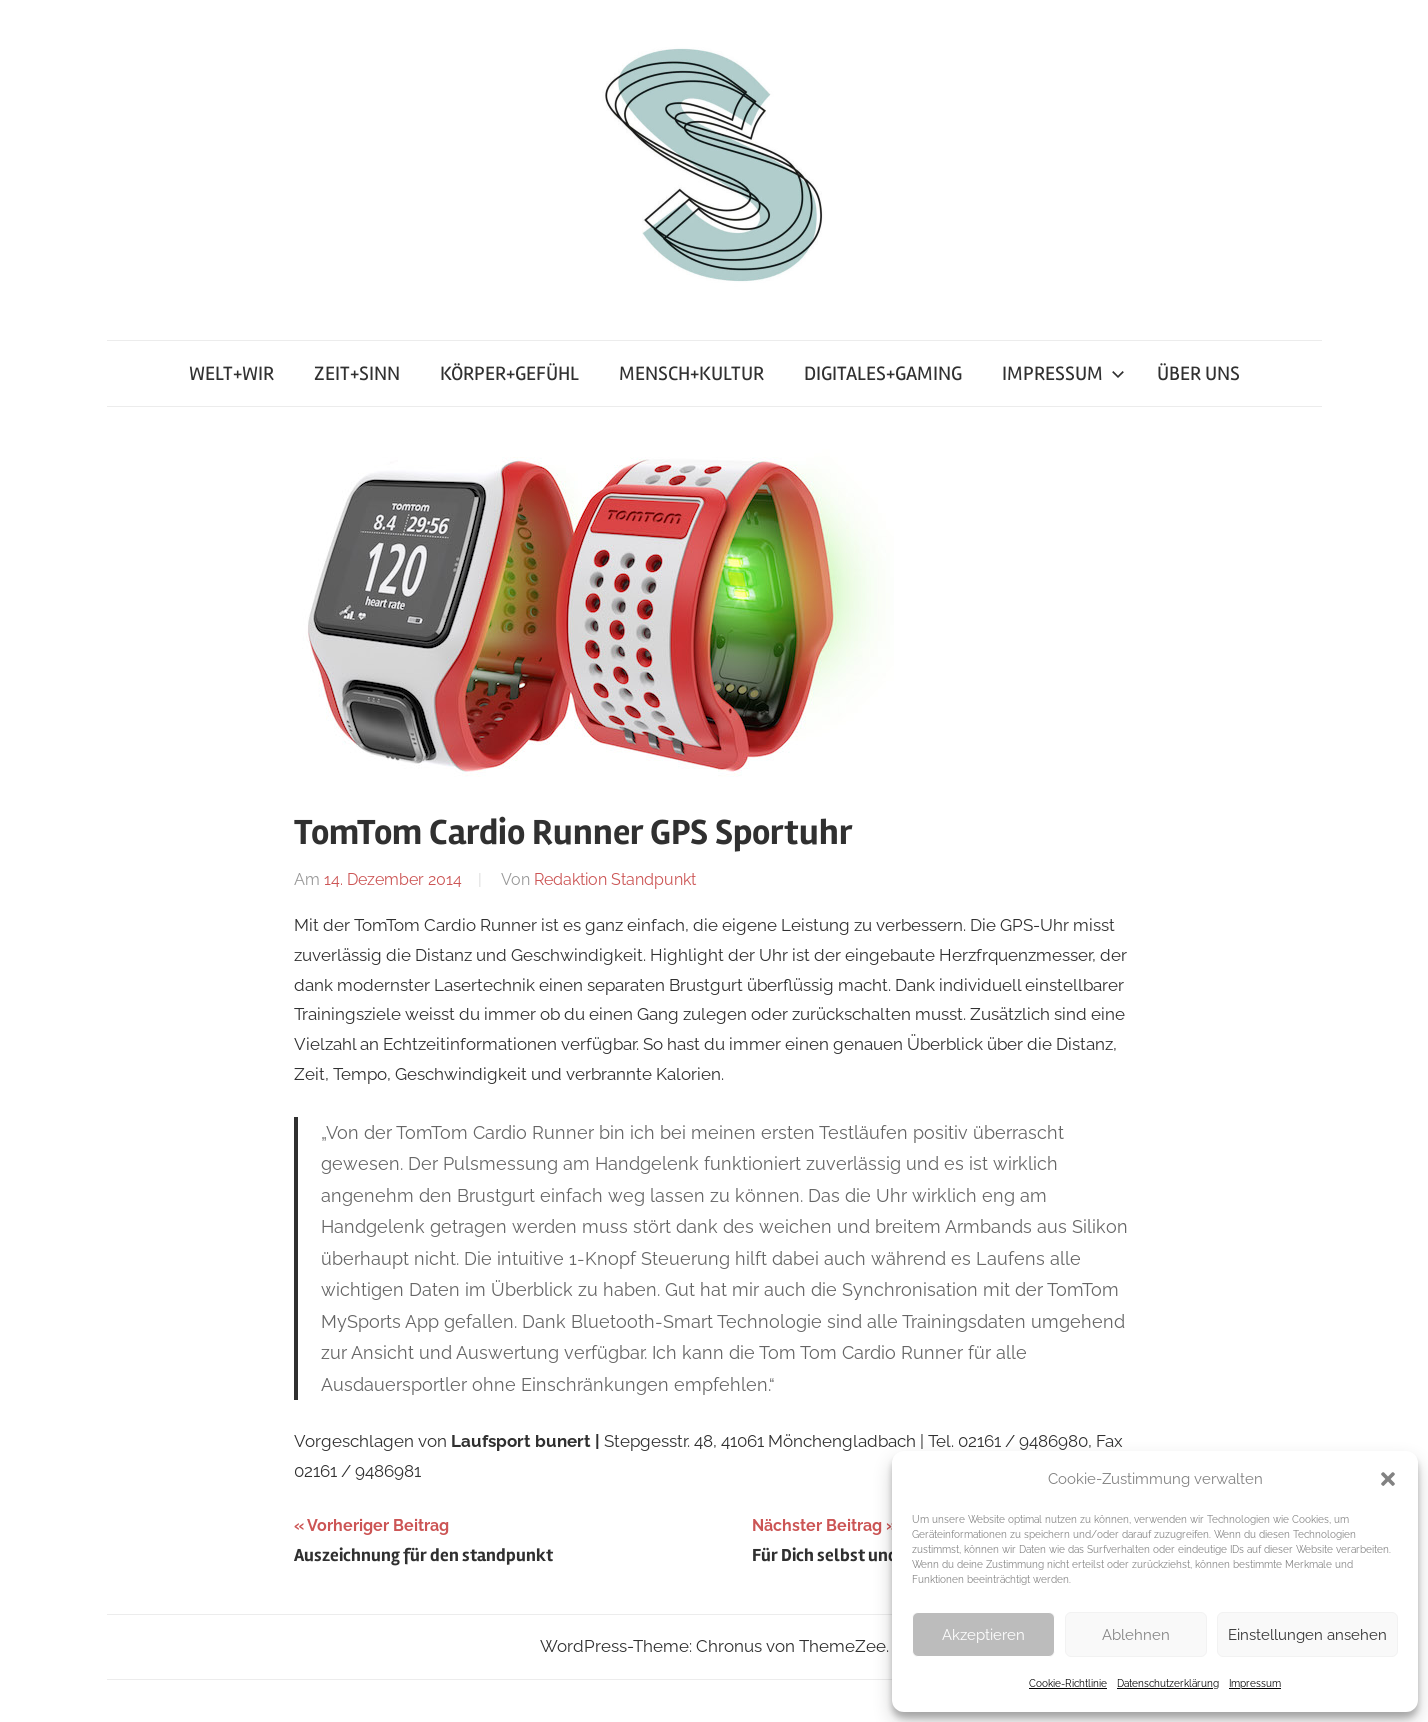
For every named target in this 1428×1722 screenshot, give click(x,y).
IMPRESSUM (1063, 373)
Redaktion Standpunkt (615, 879)
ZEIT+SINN (357, 373)
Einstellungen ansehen (1307, 1635)
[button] (1388, 1479)
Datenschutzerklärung (1168, 1683)
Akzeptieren (983, 1635)
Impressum (1255, 1683)
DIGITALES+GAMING (883, 373)
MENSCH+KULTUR (691, 373)
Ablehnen (1136, 1635)
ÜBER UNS (1198, 373)
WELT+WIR (231, 373)
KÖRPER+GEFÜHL (509, 373)
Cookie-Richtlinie (1068, 1683)
